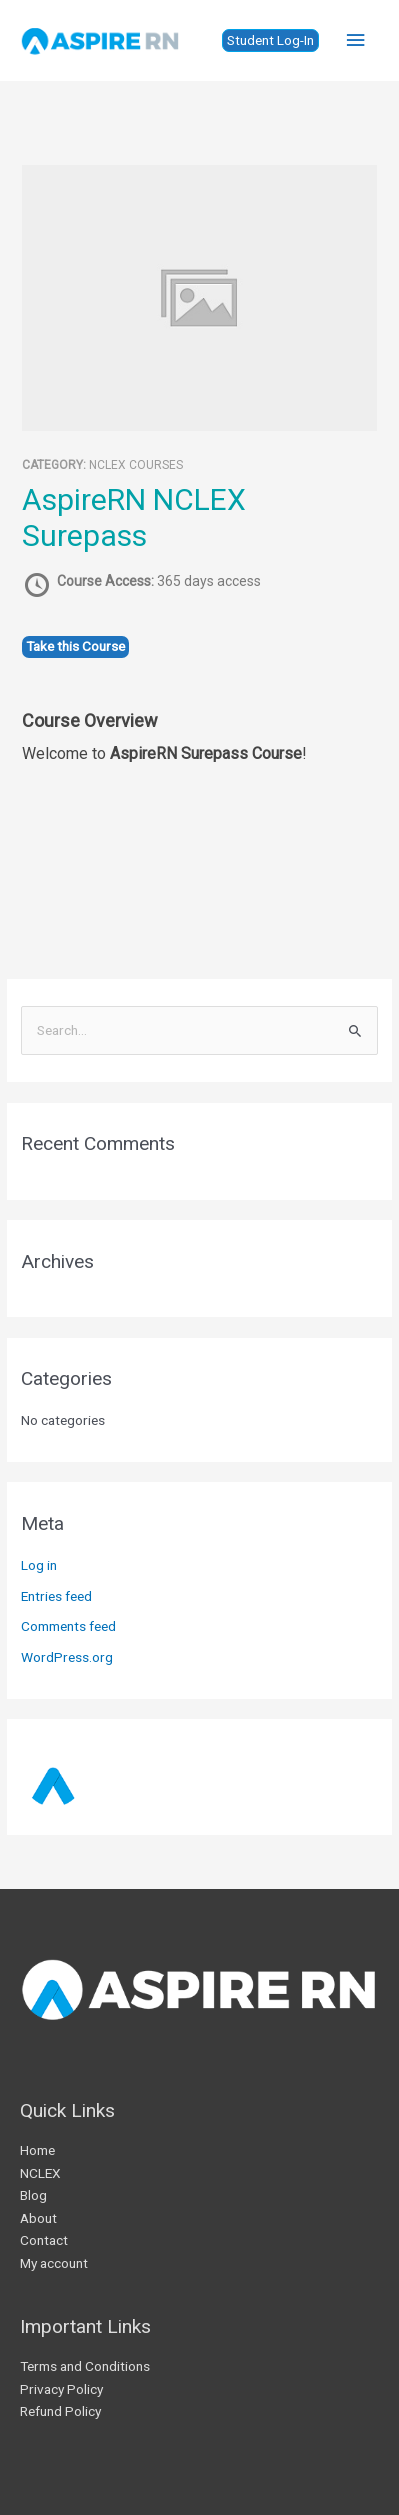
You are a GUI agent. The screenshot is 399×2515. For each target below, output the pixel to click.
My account (54, 2263)
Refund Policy (60, 2411)
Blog (33, 2195)
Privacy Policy (61, 2389)
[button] (270, 41)
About (38, 2218)
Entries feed (56, 1596)
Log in (39, 1565)
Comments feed (68, 1626)
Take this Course (75, 646)
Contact (44, 2240)
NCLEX (40, 2173)
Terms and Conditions (85, 2366)
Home (37, 2150)
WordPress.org (67, 1657)
